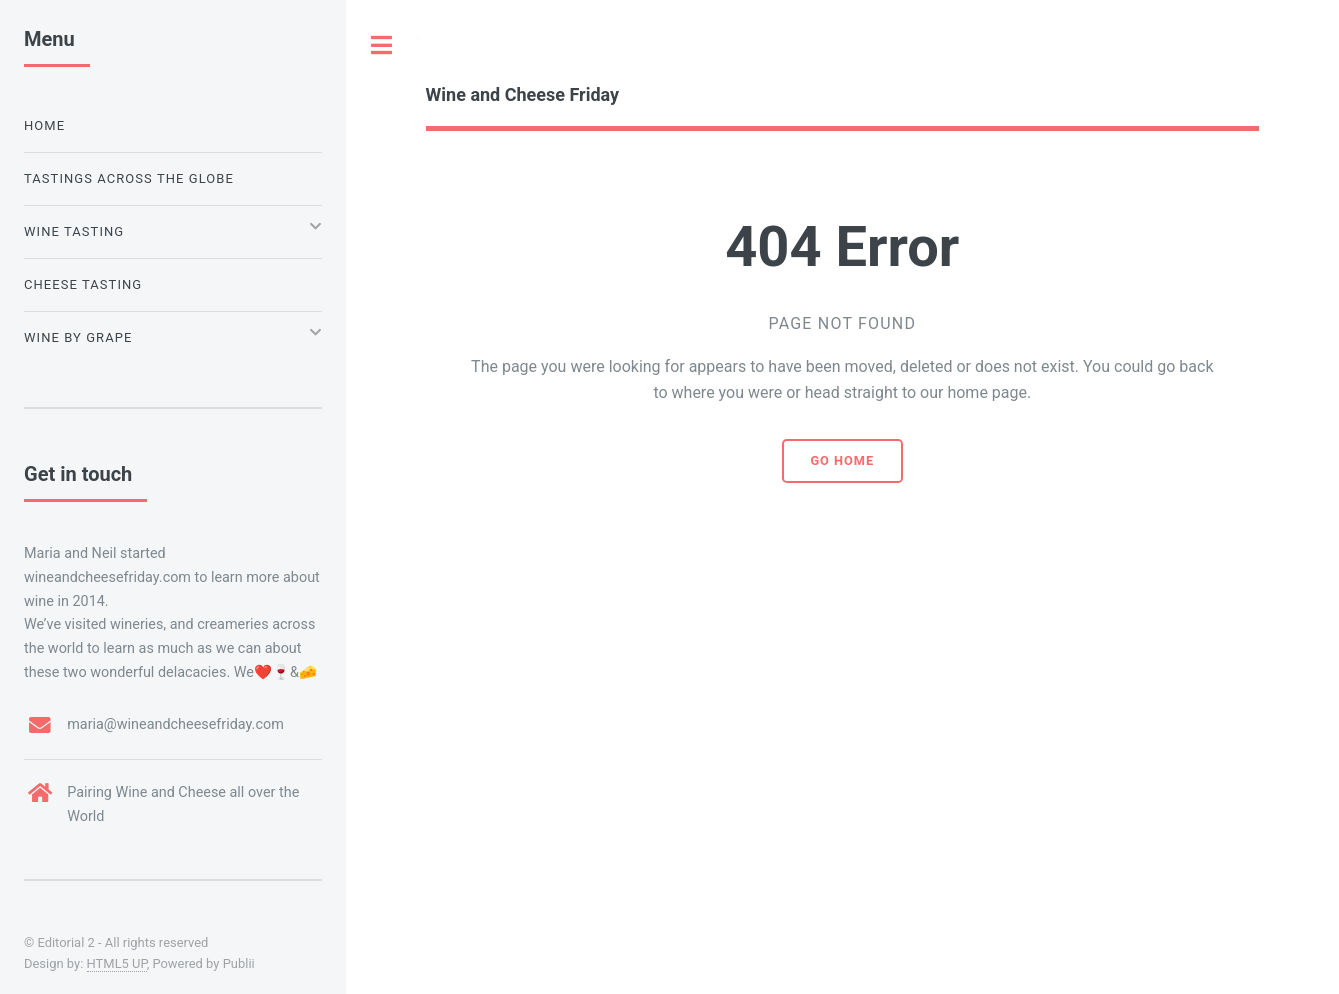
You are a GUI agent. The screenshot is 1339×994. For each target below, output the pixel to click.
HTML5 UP (117, 963)
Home (44, 125)
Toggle (382, 45)
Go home (842, 460)
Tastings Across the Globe (129, 178)
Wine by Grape (78, 337)
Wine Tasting (74, 231)
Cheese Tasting (83, 284)
